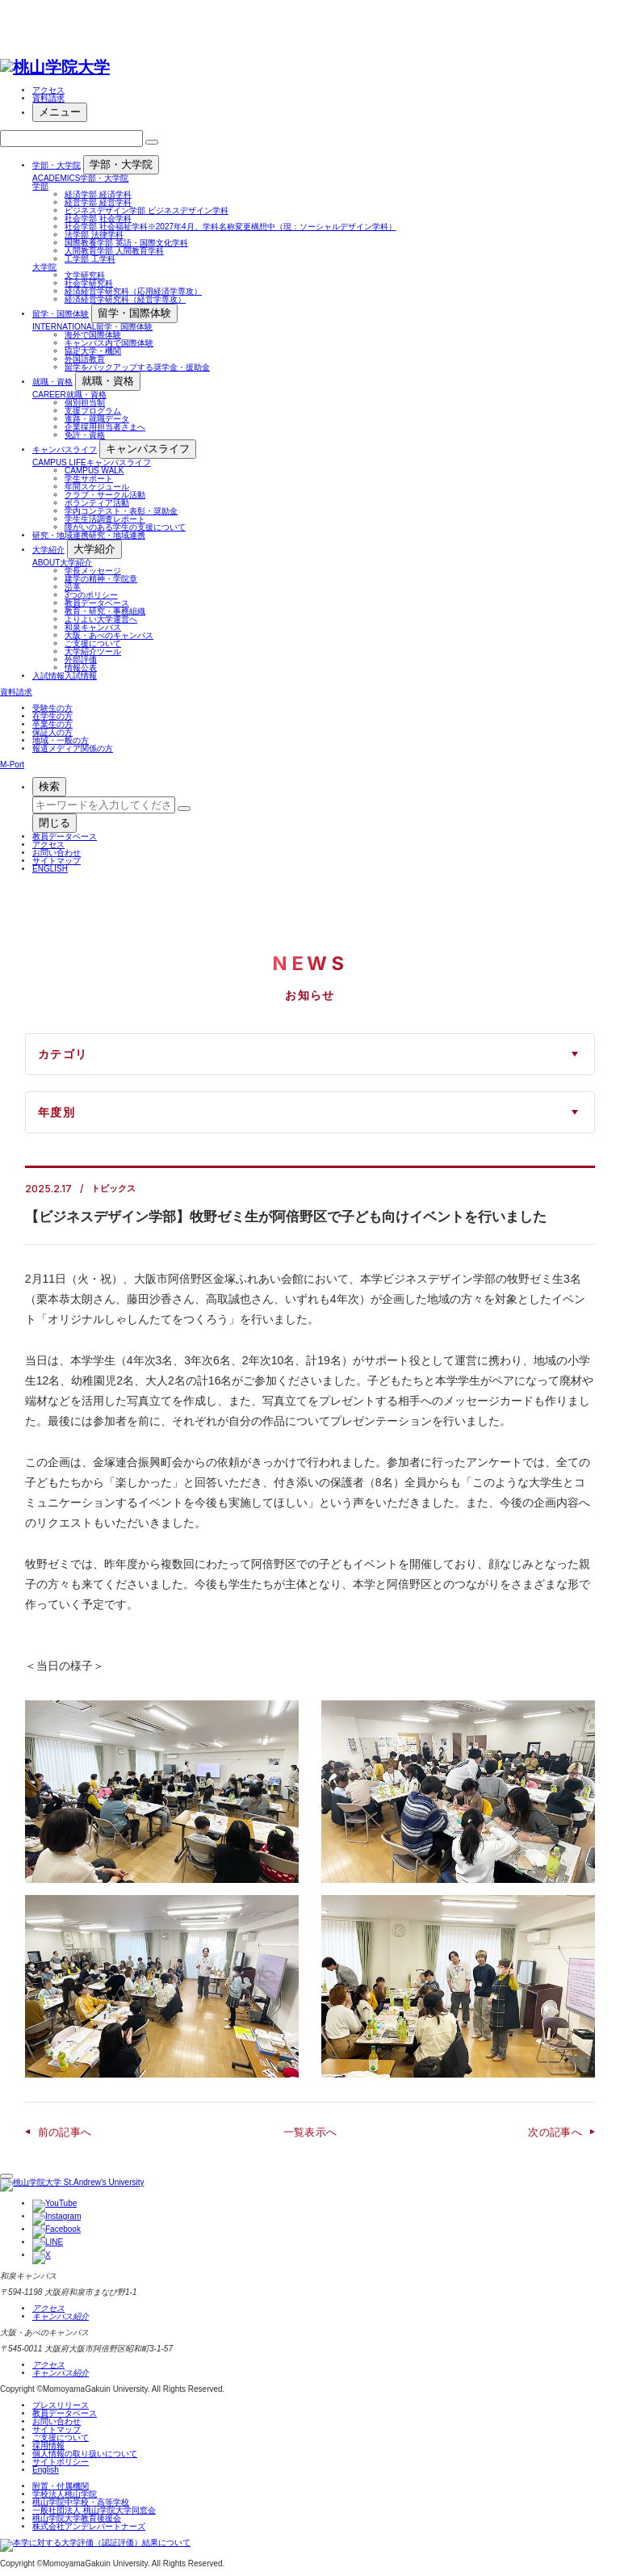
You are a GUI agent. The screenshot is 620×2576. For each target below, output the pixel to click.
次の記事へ (555, 2132)
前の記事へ (65, 2132)
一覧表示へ (310, 2132)
